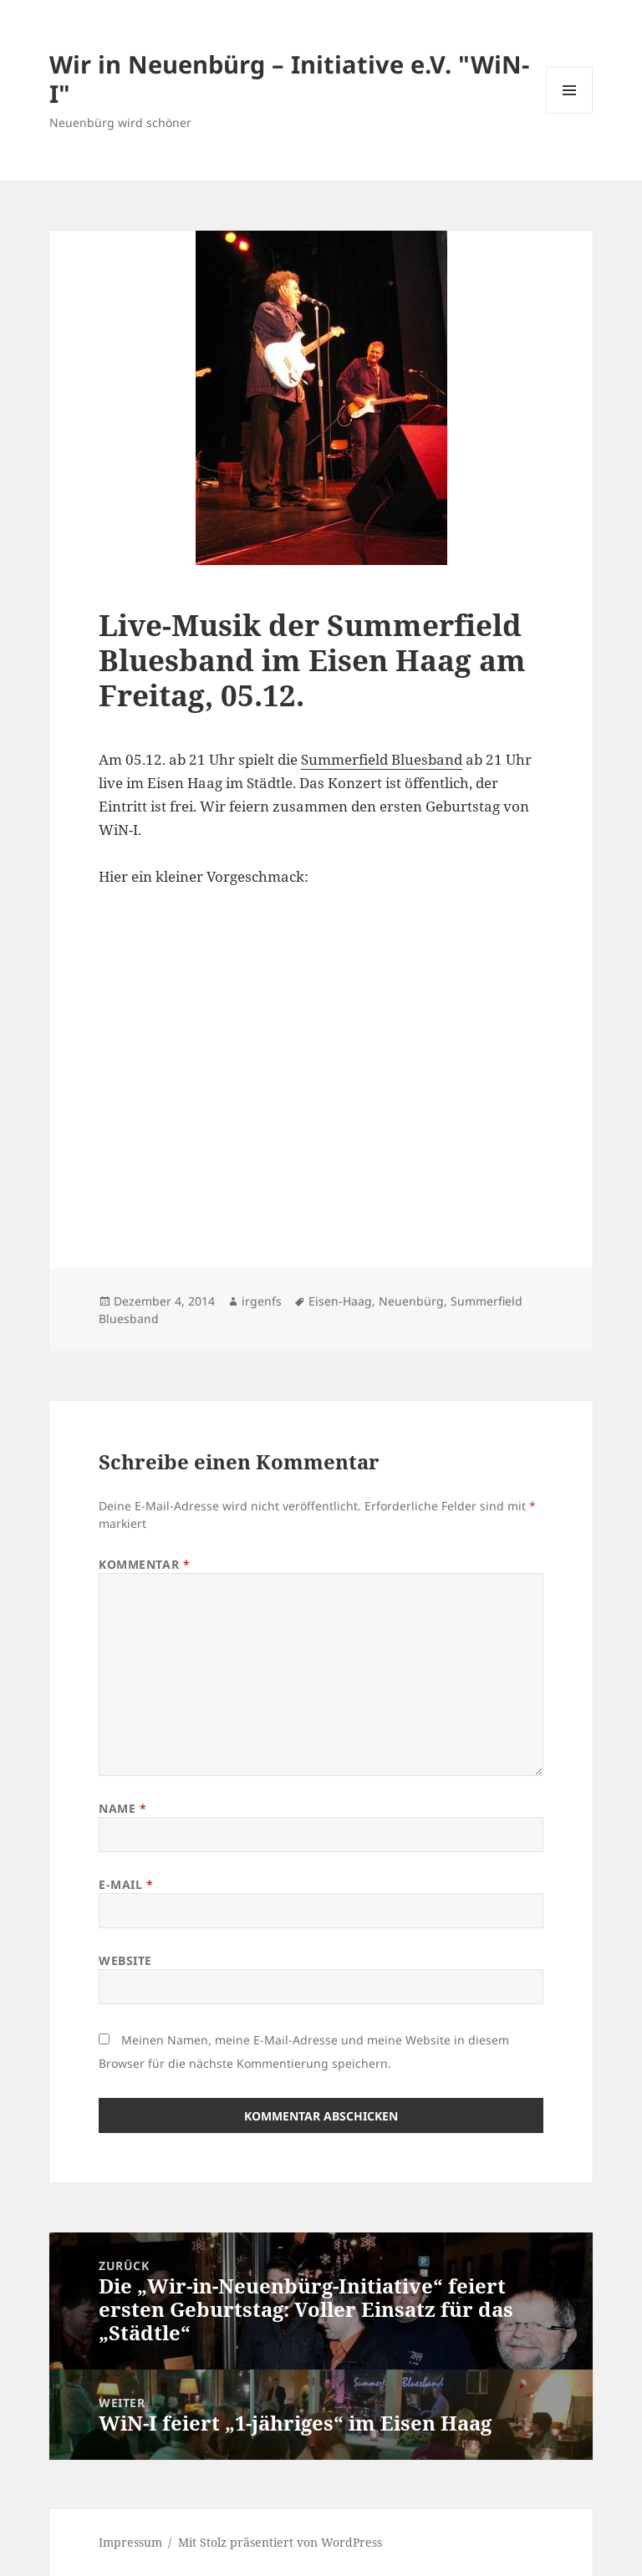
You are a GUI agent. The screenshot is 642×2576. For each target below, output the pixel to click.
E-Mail (126, 1884)
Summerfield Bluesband (381, 759)
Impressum (130, 2542)
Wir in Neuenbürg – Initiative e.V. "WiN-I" (289, 78)
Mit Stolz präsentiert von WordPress (280, 2542)
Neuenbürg (411, 1301)
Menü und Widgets (570, 113)
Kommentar (144, 1564)
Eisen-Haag (340, 1301)
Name (122, 1808)
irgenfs (262, 1301)
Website (125, 1960)
